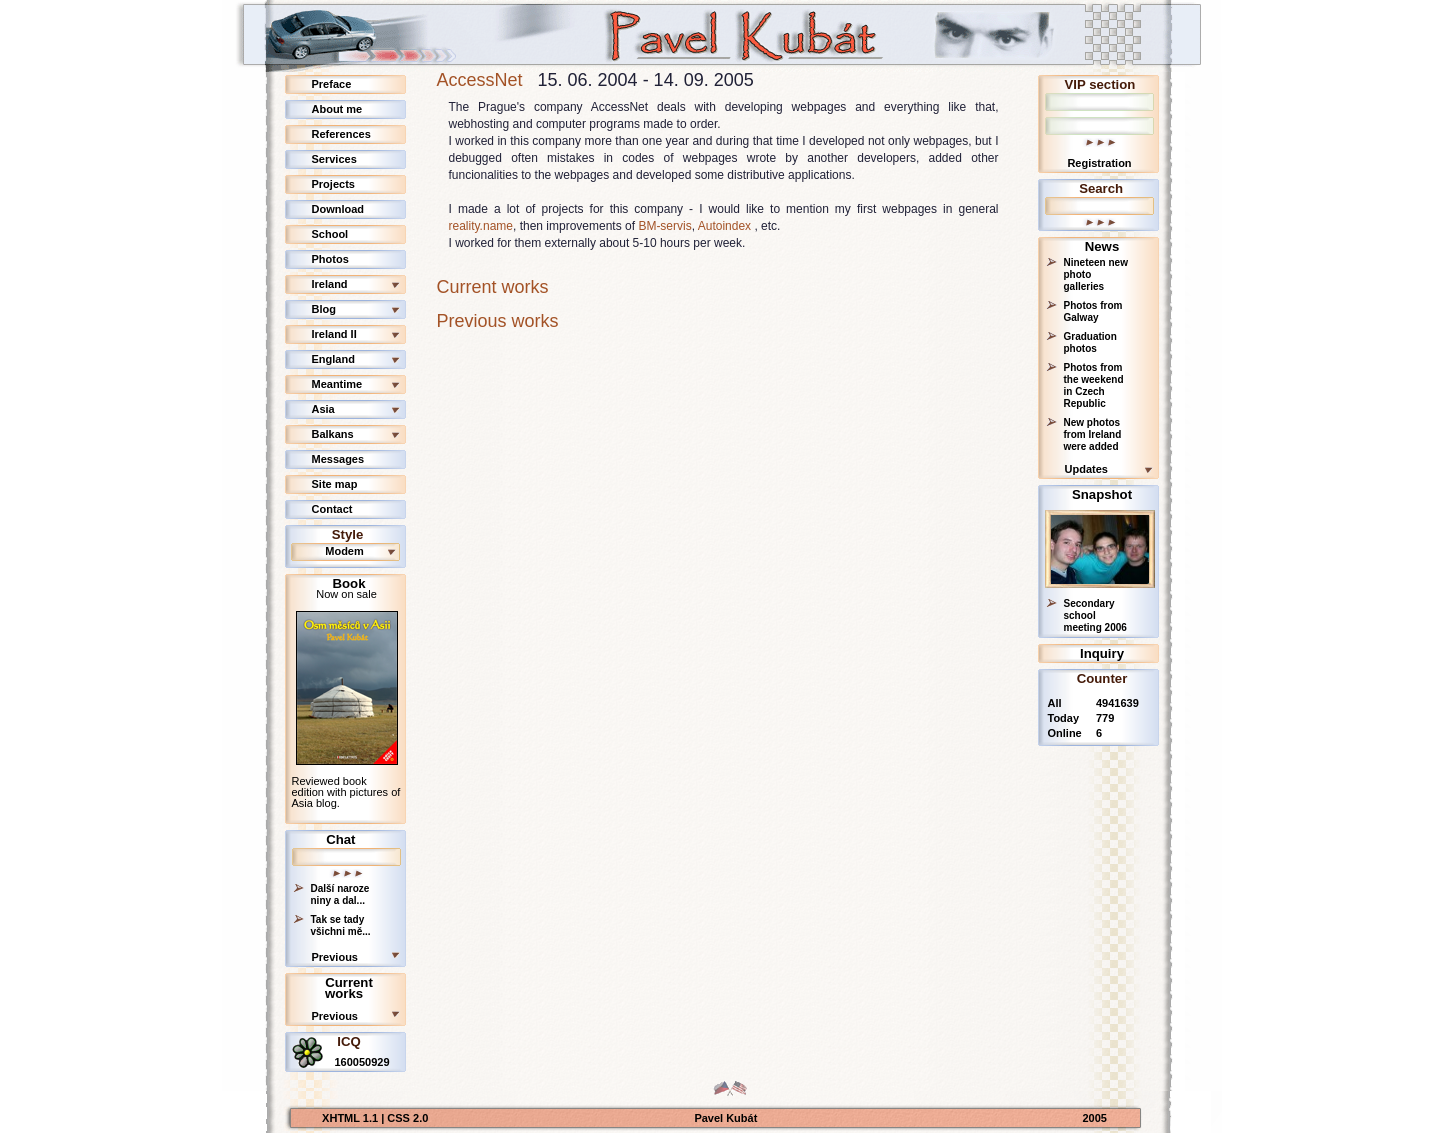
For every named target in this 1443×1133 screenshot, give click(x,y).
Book (349, 583)
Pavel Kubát (725, 1118)
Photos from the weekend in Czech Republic (1094, 385)
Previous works (498, 321)
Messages (338, 459)
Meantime (337, 384)
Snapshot (1102, 494)
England (333, 359)
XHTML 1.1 (351, 1118)
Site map (335, 484)
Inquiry (1102, 653)
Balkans (333, 434)
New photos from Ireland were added (1093, 434)
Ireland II (334, 334)
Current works (349, 988)
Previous (335, 957)
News (1102, 246)
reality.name (481, 226)
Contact (332, 509)
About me (337, 109)
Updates (1086, 469)
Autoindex (724, 226)
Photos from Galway (1093, 311)
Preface (332, 84)
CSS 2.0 (407, 1118)
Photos (330, 259)
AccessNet (480, 80)
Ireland (330, 284)
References (341, 134)
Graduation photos (1090, 342)
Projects (333, 184)
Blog (324, 309)
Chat (340, 839)
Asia (323, 409)
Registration (1099, 163)
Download (338, 209)
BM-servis (664, 226)
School (330, 234)
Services (334, 159)
